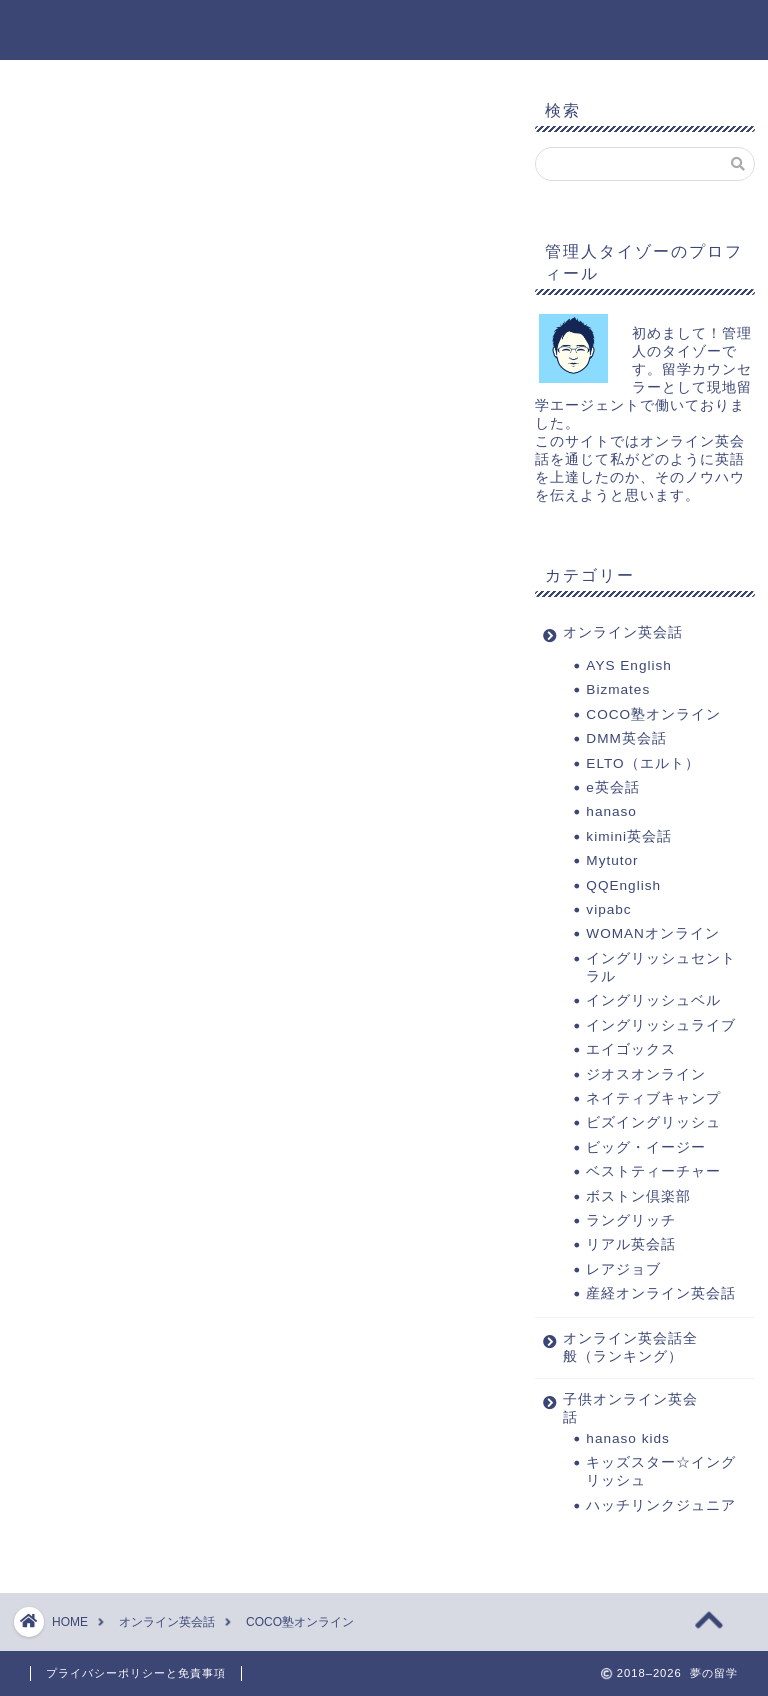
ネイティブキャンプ (653, 1098)
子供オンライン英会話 (630, 1408)
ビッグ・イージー (646, 1147)
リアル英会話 (631, 1244)
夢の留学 (384, 28)
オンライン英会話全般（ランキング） (630, 1347)
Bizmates (618, 689)
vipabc (608, 909)
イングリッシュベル (653, 1000)
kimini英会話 (629, 836)
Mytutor (612, 860)
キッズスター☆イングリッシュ (661, 1471)
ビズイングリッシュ (653, 1122)
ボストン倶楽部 (638, 1196)
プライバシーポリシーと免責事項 (136, 1673)
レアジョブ (623, 1269)
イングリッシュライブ (661, 1025)
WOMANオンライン (653, 933)
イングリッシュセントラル (661, 967)
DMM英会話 (626, 738)
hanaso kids (628, 1438)
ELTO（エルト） (642, 763)
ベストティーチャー (653, 1171)
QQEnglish (623, 885)
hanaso (611, 811)
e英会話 (620, 787)
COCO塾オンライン (653, 714)
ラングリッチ (631, 1220)
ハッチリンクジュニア (661, 1505)
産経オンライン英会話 (661, 1293)
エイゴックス (631, 1049)
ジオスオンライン (646, 1074)
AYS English (629, 665)
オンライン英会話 (623, 632)
